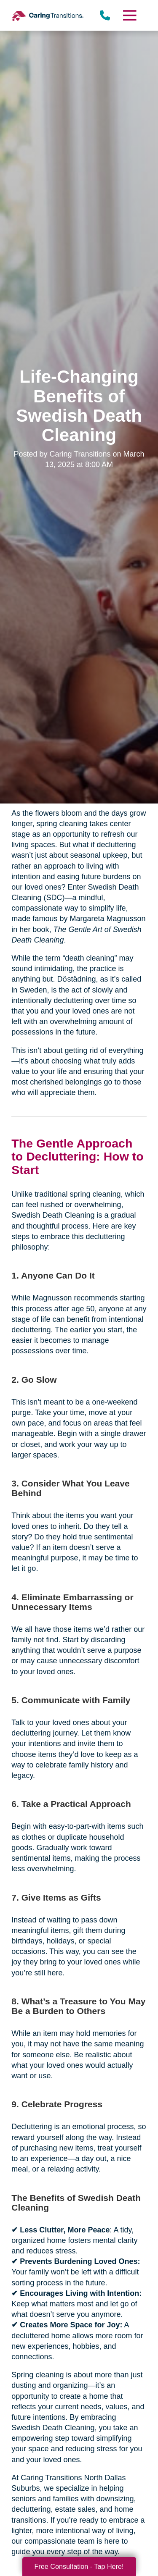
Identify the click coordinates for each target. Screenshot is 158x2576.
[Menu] (129, 15)
